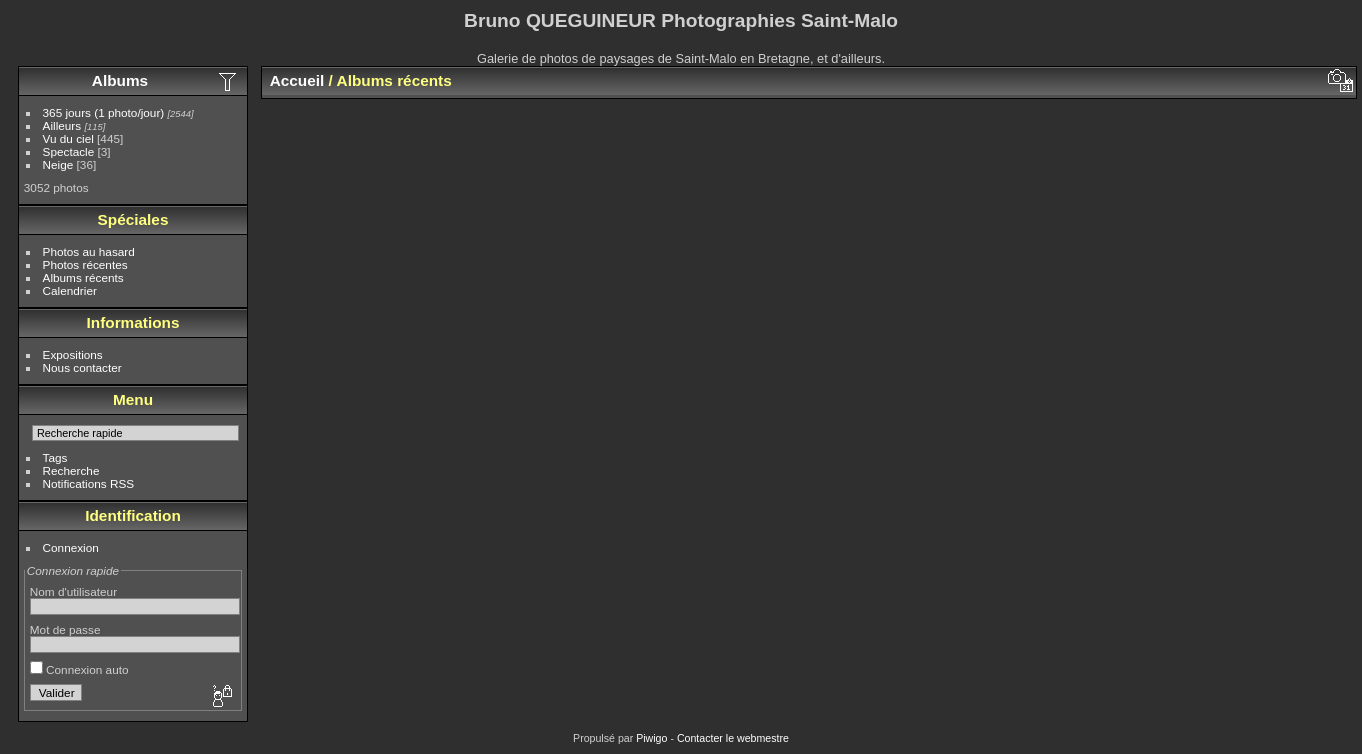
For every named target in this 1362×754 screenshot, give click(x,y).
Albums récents (83, 277)
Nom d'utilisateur (73, 591)
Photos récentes (85, 264)
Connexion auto (79, 669)
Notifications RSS (89, 483)
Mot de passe (65, 629)
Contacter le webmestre (733, 738)
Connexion (71, 547)
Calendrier (70, 290)
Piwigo (651, 738)
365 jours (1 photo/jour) (104, 112)
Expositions (73, 354)
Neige (58, 164)
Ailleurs (62, 125)
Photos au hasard (89, 251)
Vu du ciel (68, 138)
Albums (120, 80)
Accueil (297, 80)
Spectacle (69, 151)
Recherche (71, 470)
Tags (55, 457)
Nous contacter (82, 367)
